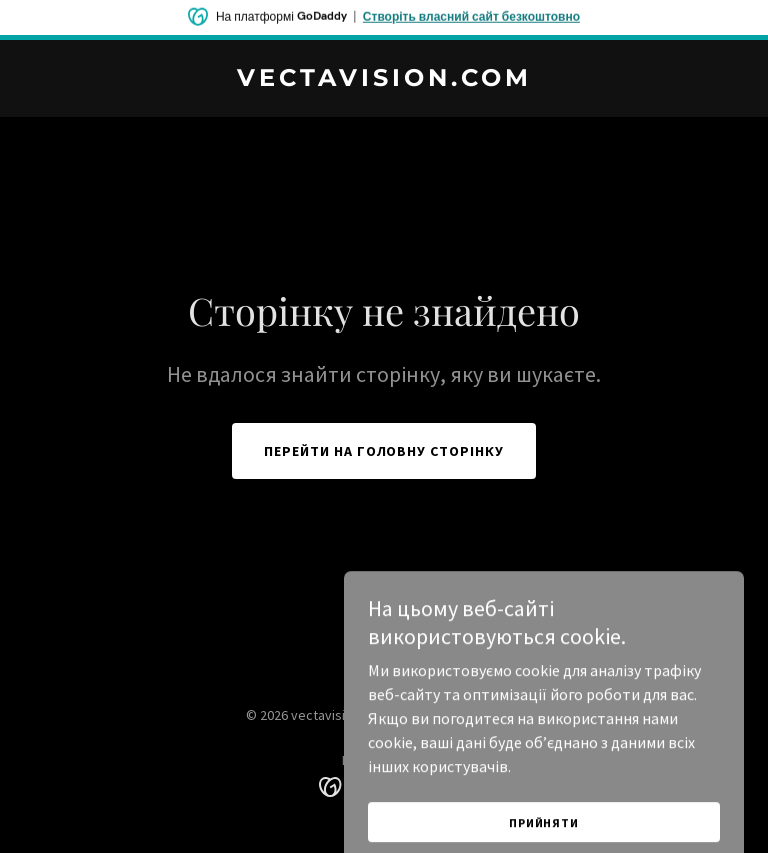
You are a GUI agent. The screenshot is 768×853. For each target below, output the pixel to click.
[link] (384, 80)
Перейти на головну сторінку (384, 451)
